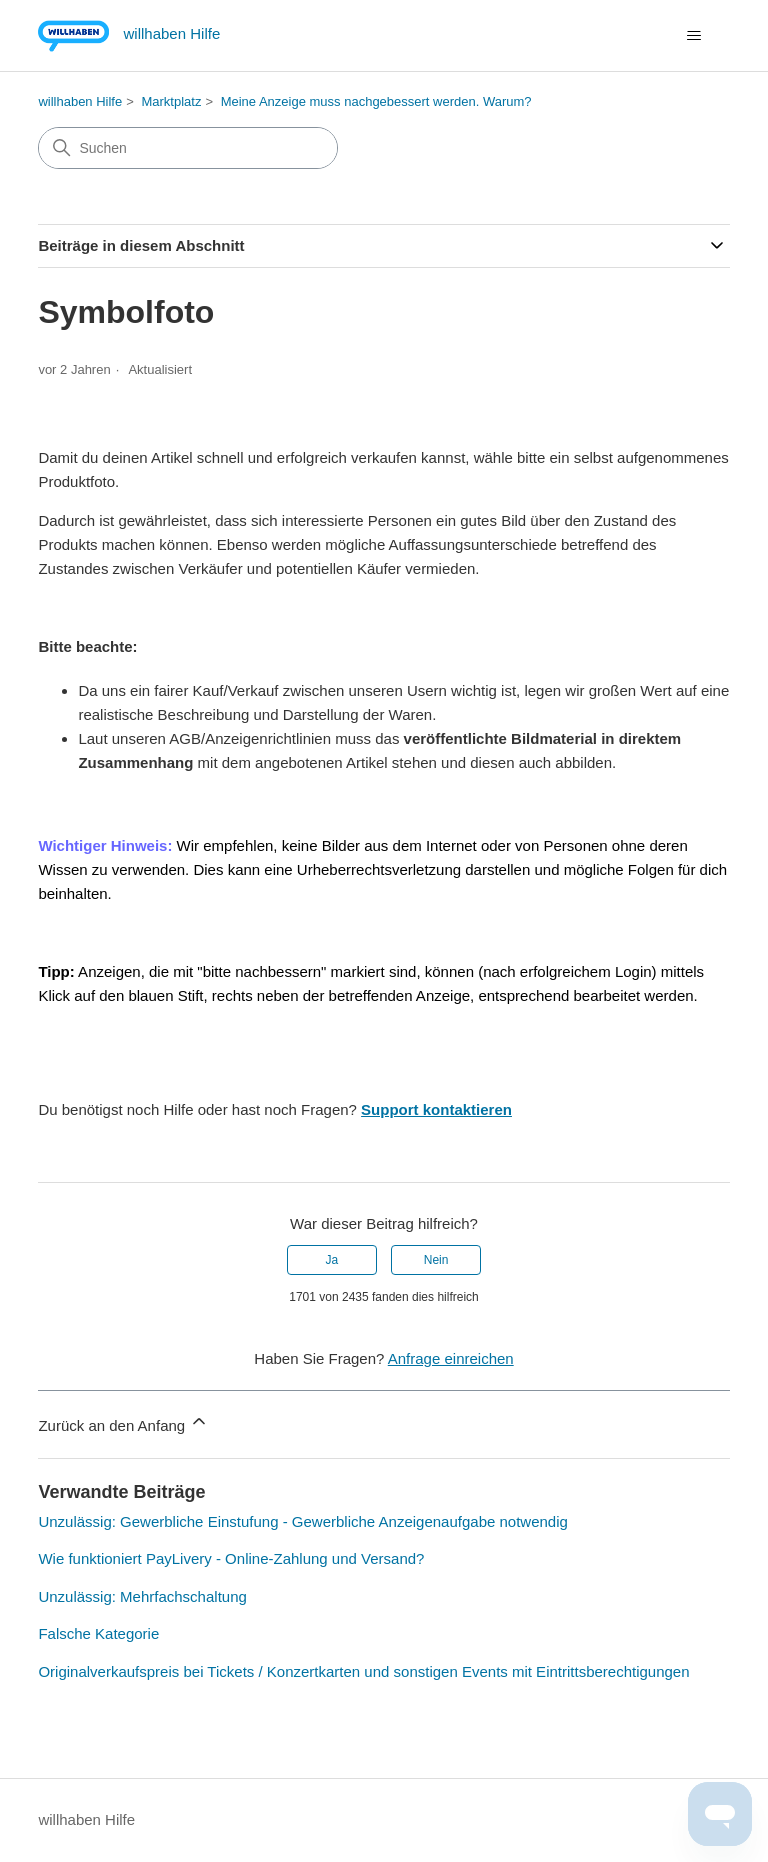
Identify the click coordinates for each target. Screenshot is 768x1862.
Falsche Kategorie (98, 1633)
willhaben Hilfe (80, 101)
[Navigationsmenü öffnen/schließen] (694, 36)
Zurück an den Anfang (123, 1422)
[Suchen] (188, 148)
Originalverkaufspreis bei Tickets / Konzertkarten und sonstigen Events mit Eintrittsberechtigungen (363, 1671)
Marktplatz (171, 101)
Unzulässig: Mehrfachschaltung (142, 1596)
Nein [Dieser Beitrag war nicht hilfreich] (436, 1260)
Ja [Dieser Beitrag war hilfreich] (332, 1260)
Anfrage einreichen (451, 1358)
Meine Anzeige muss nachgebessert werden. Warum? (376, 101)
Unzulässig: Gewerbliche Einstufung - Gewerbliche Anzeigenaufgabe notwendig (303, 1521)
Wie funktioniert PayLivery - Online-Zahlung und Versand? (231, 1558)
